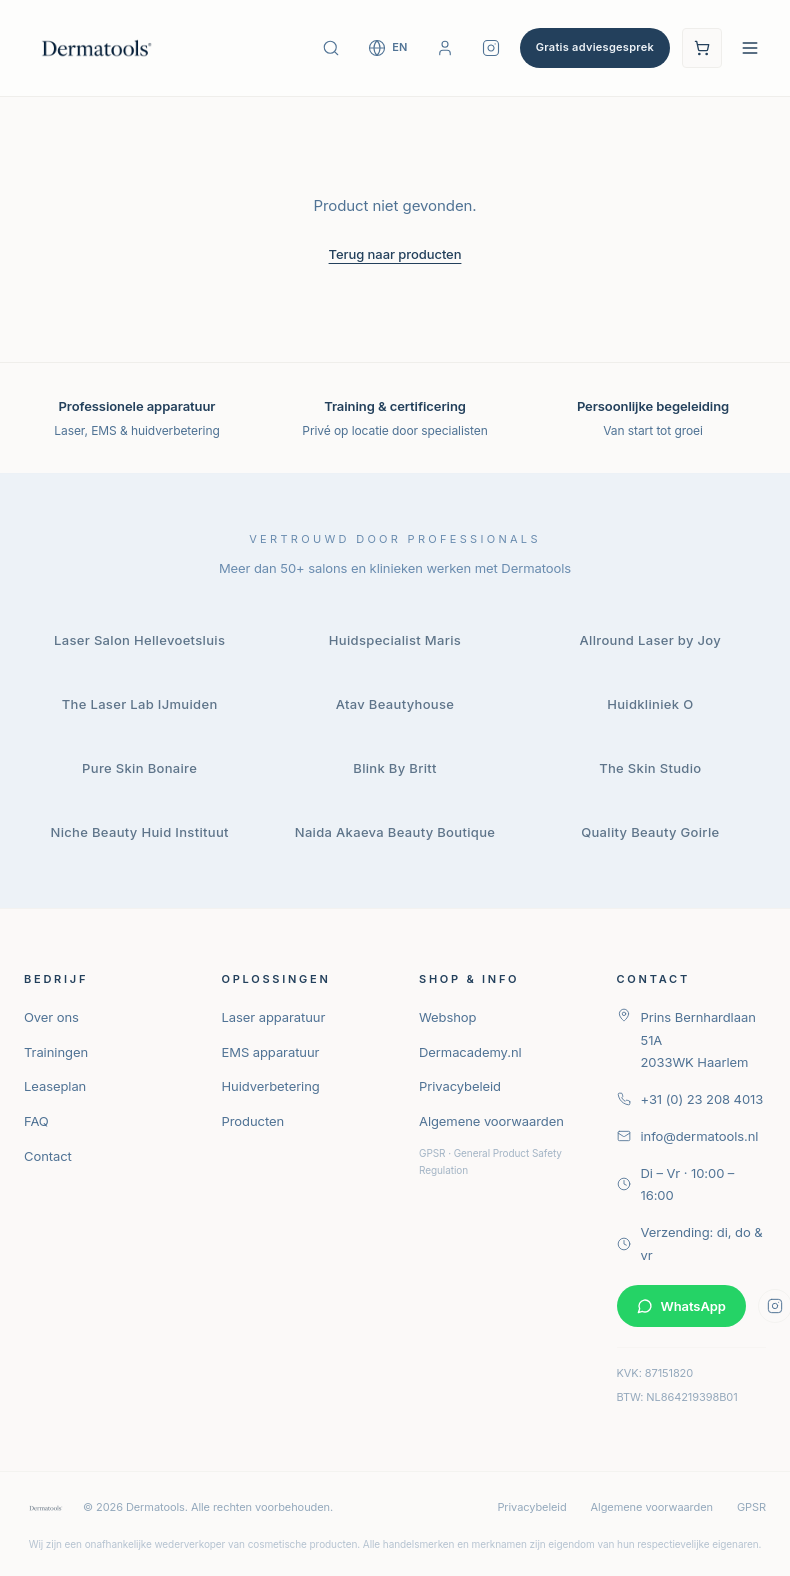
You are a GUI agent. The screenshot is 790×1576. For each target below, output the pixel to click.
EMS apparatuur (271, 1052)
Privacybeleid (460, 1086)
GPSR (751, 1507)
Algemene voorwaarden (491, 1121)
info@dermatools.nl (688, 1136)
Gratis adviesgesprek (595, 47)
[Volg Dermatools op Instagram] (491, 48)
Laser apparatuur (274, 1017)
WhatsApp (681, 1306)
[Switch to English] (388, 47)
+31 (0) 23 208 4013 (690, 1099)
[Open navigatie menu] (750, 48)
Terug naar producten (395, 254)
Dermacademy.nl (470, 1052)
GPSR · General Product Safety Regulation (490, 1162)
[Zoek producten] (331, 48)
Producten (253, 1121)
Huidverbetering (271, 1086)
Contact (48, 1156)
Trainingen (56, 1052)
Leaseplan (55, 1086)
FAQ (36, 1121)
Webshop (447, 1017)
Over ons (51, 1017)
